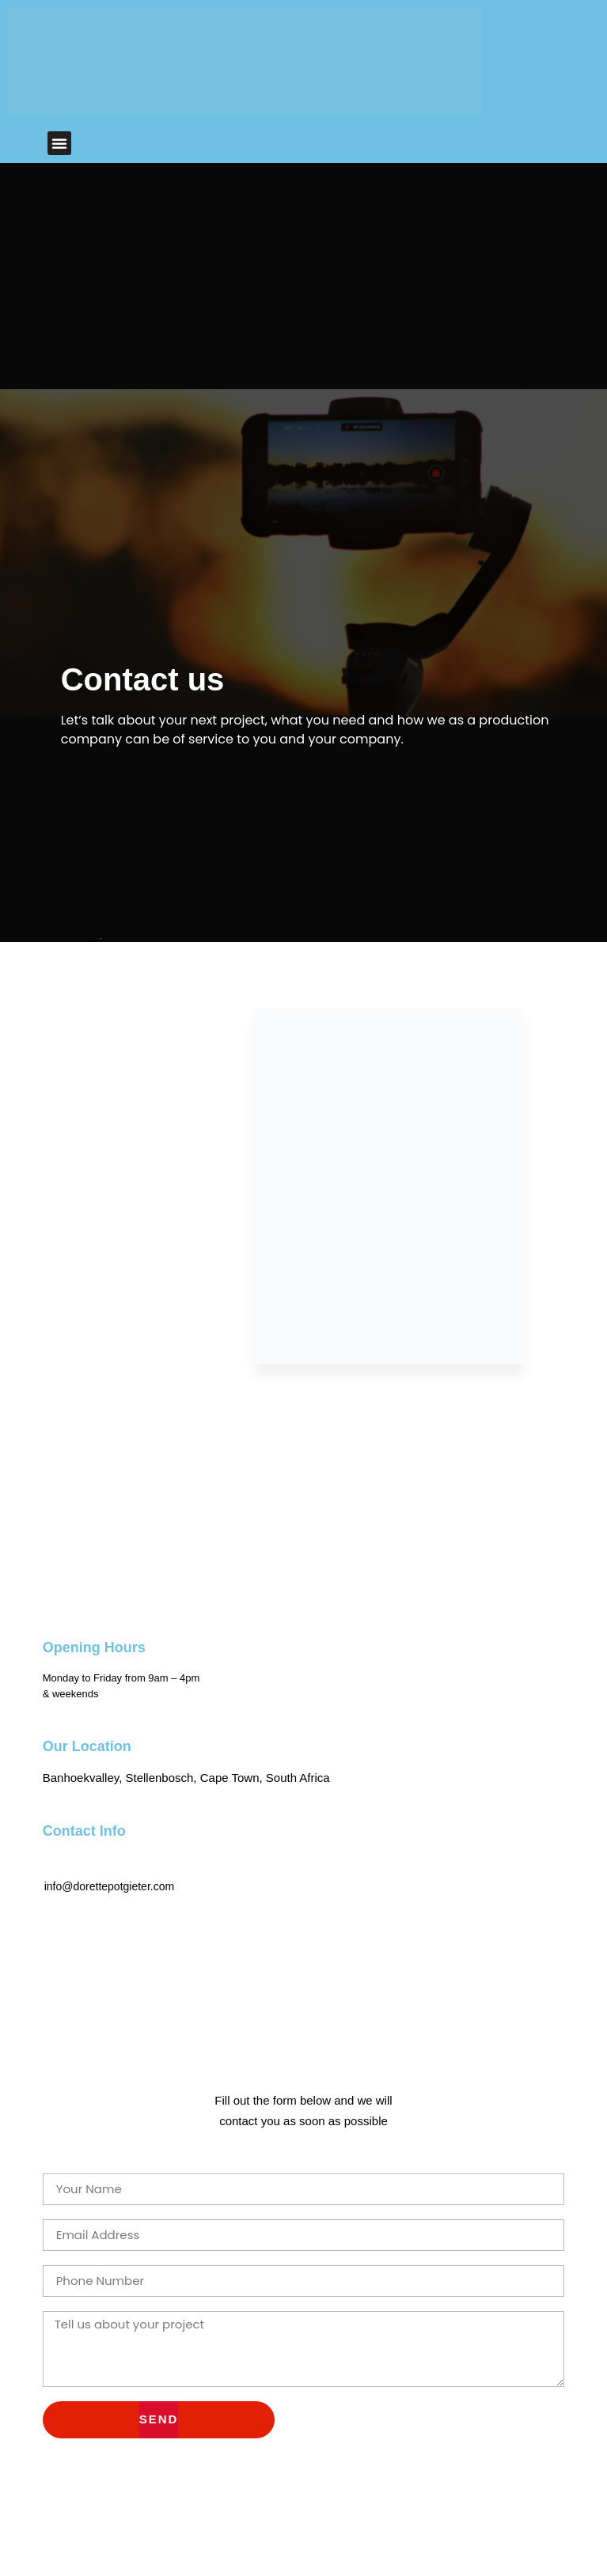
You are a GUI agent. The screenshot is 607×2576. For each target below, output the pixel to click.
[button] (59, 143)
